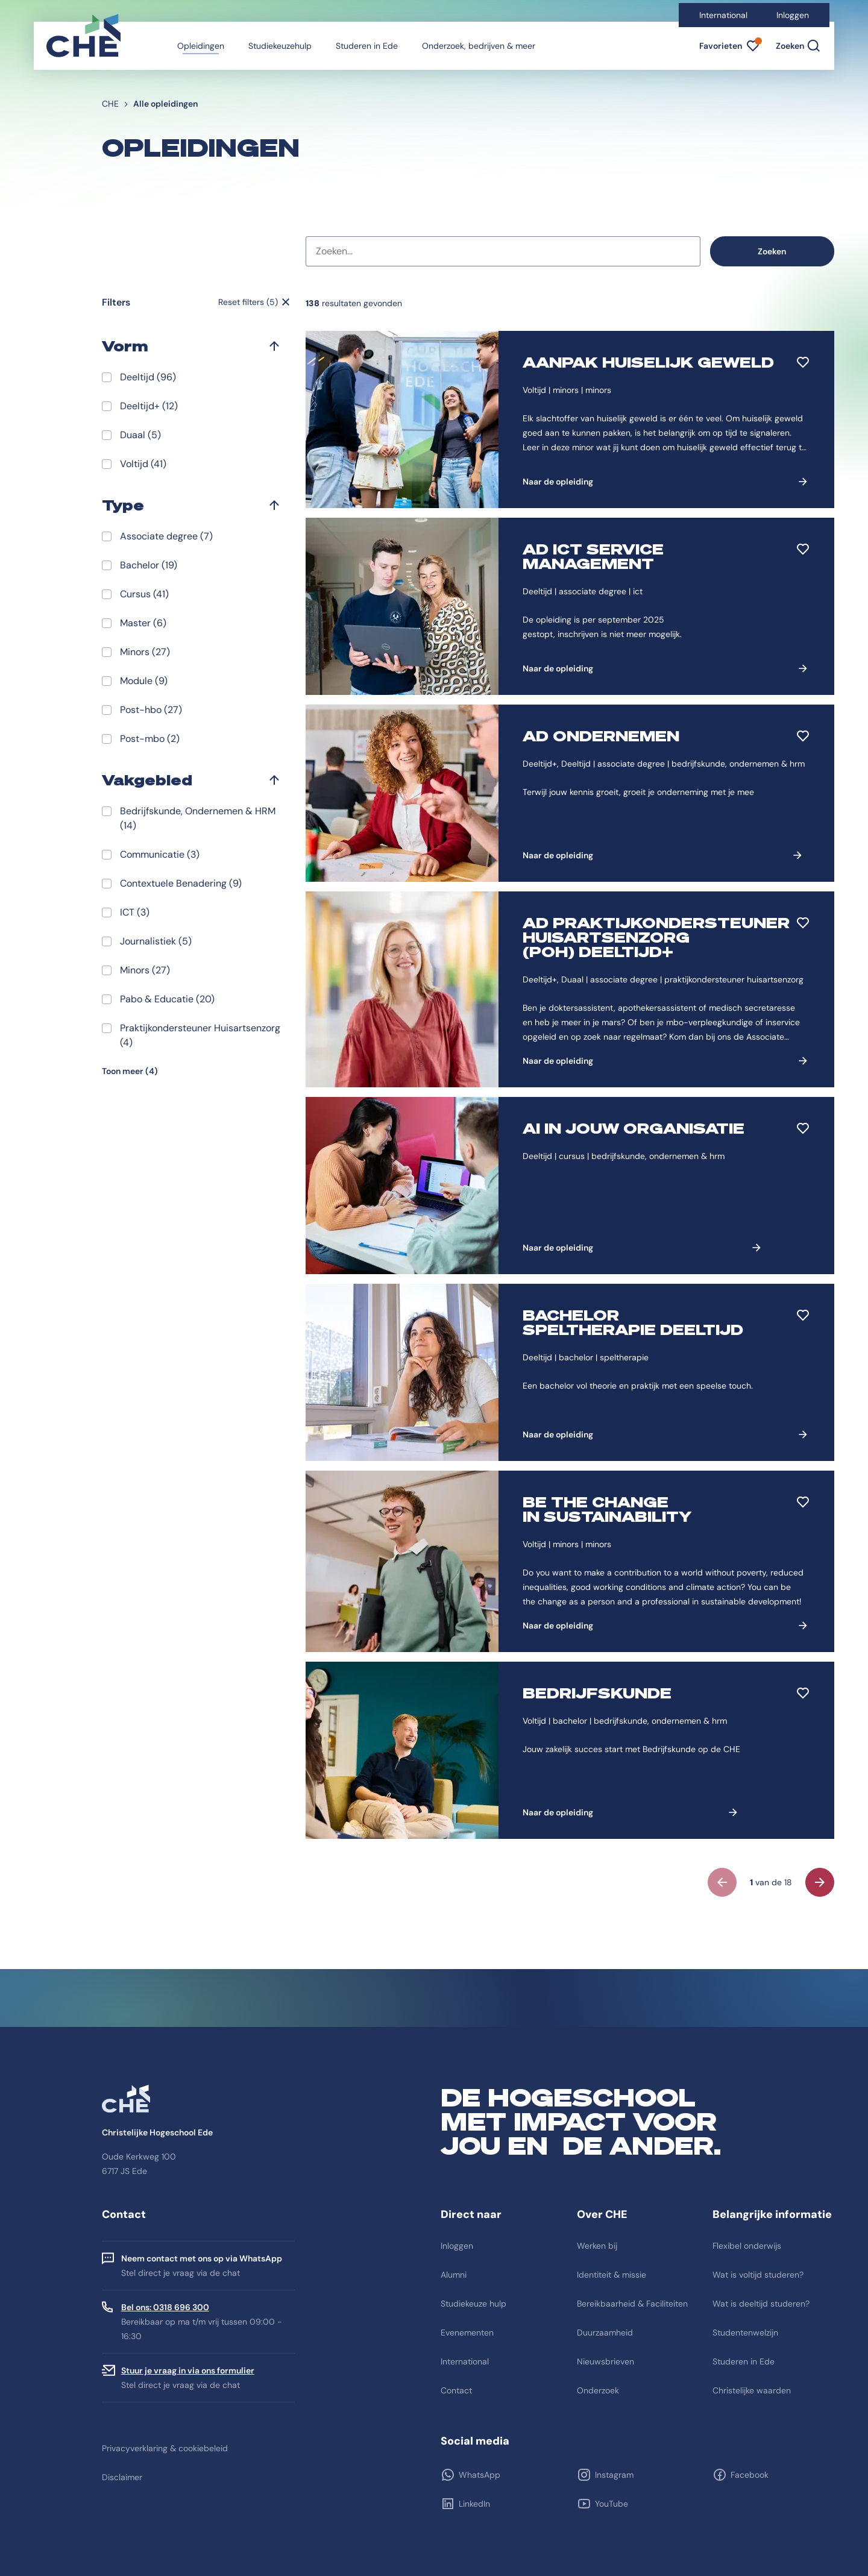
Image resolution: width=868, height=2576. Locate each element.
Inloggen (792, 15)
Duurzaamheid (605, 2332)
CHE (110, 103)
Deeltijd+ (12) (149, 406)
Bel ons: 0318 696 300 (165, 2307)
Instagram (614, 2474)
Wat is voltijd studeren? (758, 2274)
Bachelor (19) (148, 565)
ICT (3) (134, 912)
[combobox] (503, 251)
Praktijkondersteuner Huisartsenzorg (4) (200, 1035)
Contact (456, 2390)
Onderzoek (598, 2390)
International (723, 15)
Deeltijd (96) (148, 377)
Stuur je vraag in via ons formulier (187, 2370)
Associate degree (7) (166, 536)
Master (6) (143, 623)
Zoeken (772, 251)
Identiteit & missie (611, 2274)
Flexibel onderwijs (746, 2245)
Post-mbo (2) (150, 738)
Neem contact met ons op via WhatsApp (201, 2258)
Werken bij (597, 2245)
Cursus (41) (144, 594)
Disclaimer (122, 2477)
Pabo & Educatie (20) (167, 999)
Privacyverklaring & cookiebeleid (165, 2448)
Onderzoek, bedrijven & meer (478, 45)
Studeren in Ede (367, 45)
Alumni (454, 2274)
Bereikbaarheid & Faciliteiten (632, 2303)
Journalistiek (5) (156, 941)
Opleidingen (200, 45)
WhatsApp (479, 2474)
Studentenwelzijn (745, 2332)
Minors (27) (145, 652)
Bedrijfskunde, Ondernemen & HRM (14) (197, 818)
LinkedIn (474, 2503)
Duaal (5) (140, 435)
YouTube (611, 2503)
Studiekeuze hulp (473, 2303)
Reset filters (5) (248, 302)
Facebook (750, 2474)
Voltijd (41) (143, 463)
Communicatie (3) (160, 854)
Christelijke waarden (751, 2390)
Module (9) (144, 680)
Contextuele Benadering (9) (181, 883)
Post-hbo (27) (151, 709)
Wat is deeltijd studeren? (761, 2303)
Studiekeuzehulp (280, 45)
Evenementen (467, 2332)
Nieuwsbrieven (605, 2361)
